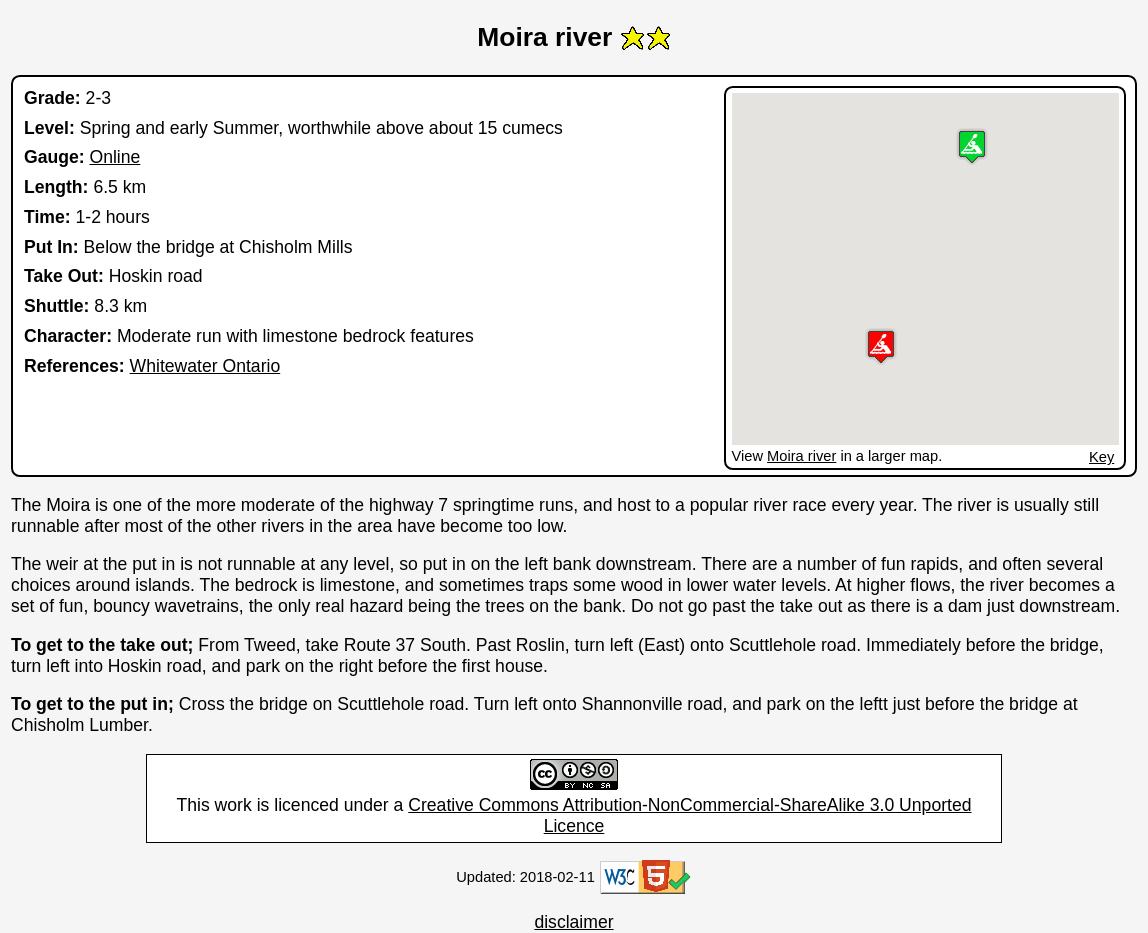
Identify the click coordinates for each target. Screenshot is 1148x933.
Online (114, 157)
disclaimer (573, 922)
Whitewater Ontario (205, 366)
